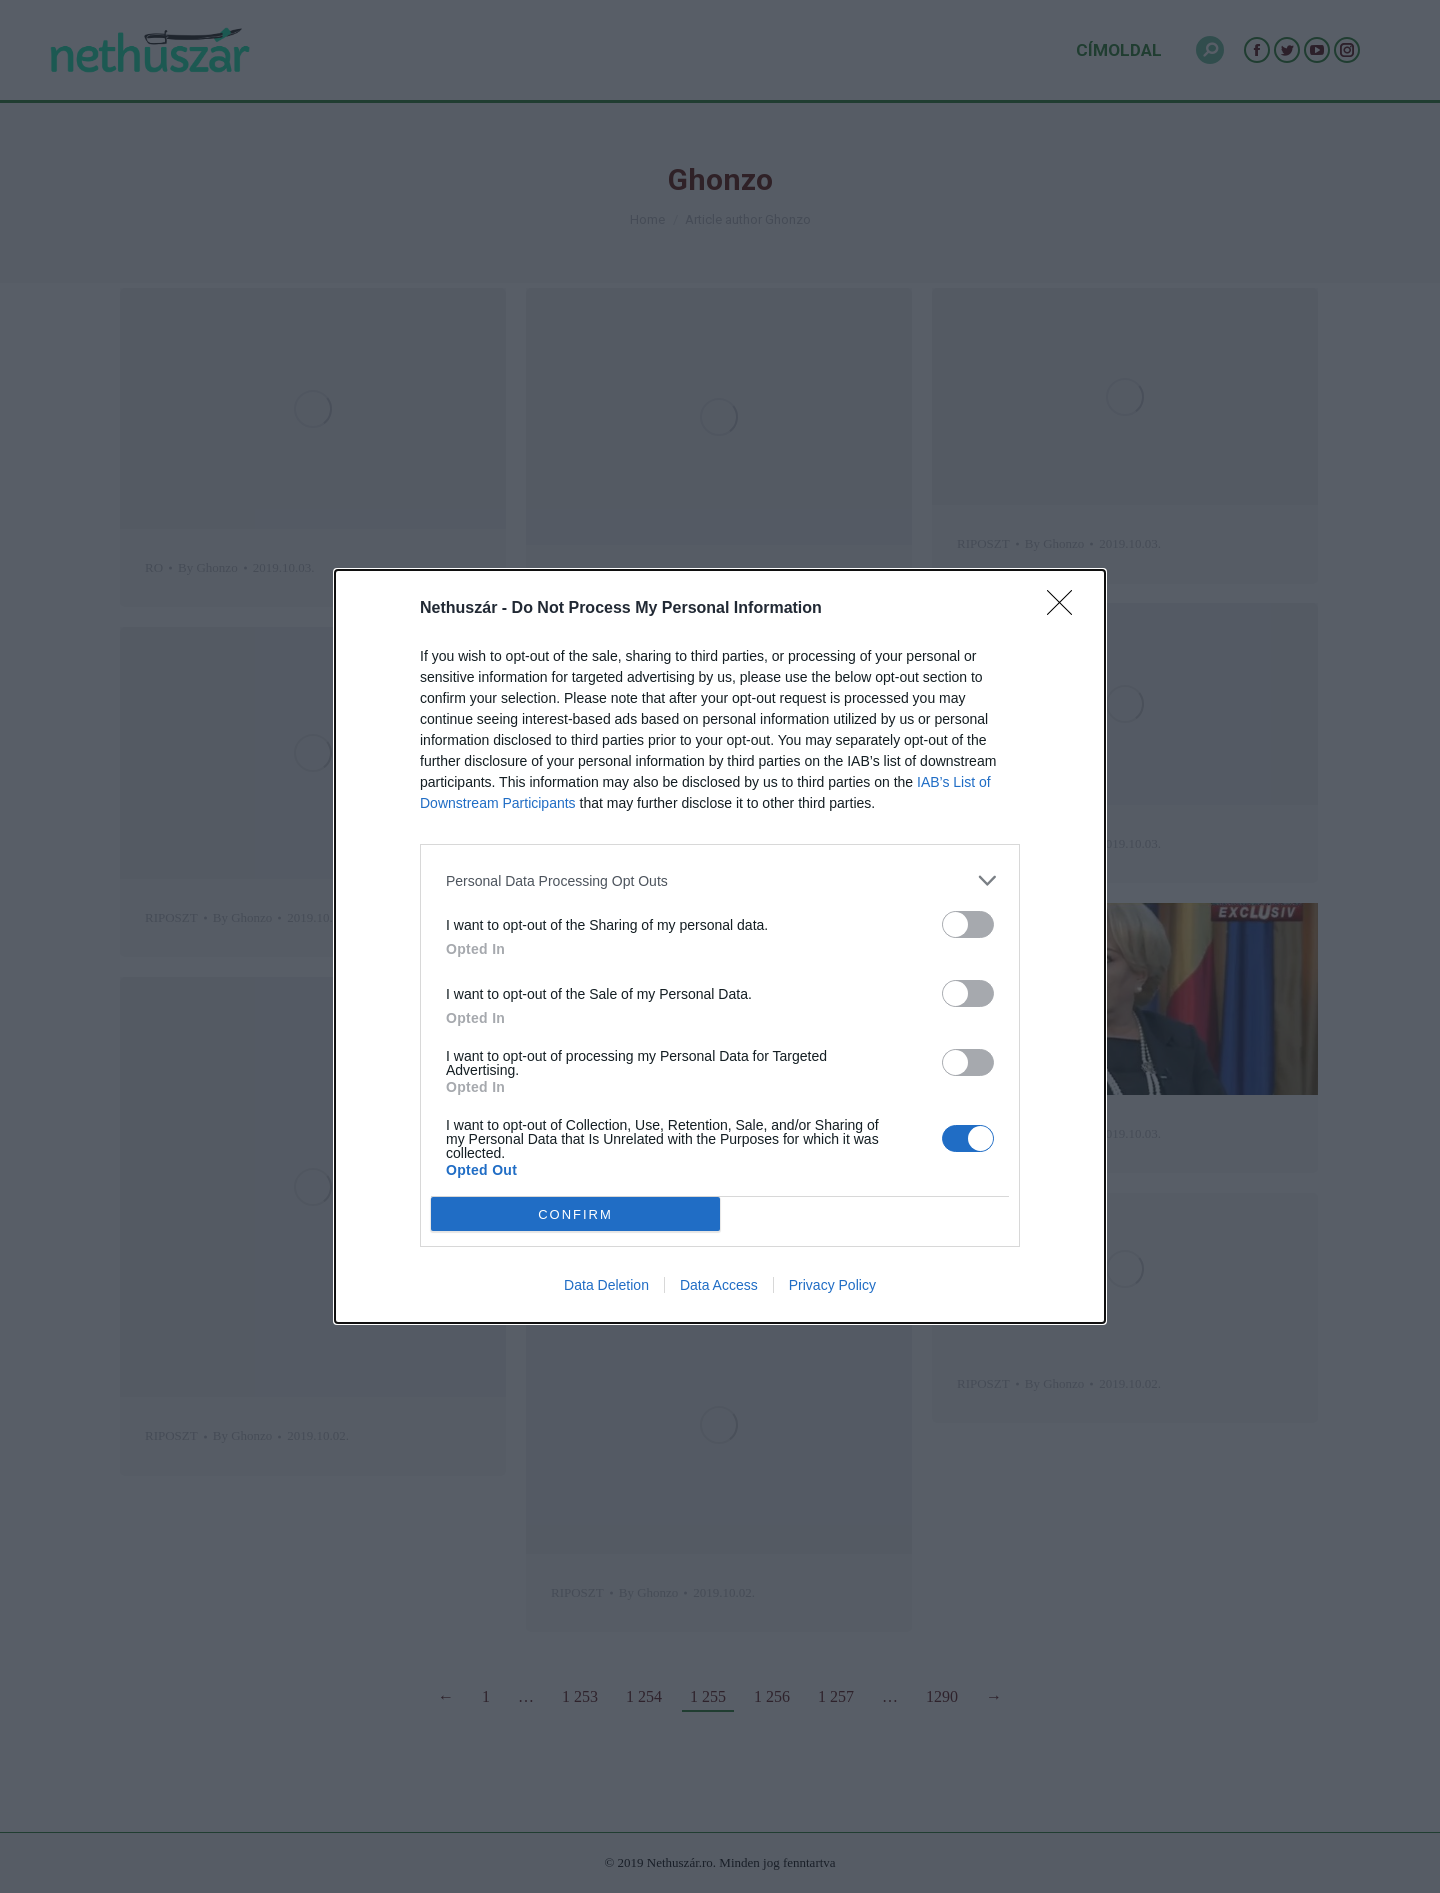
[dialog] (720, 946)
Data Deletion (606, 1285)
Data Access (719, 1285)
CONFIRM (575, 1214)
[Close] (1066, 609)
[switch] (968, 924)
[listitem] (720, 880)
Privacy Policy (832, 1285)
